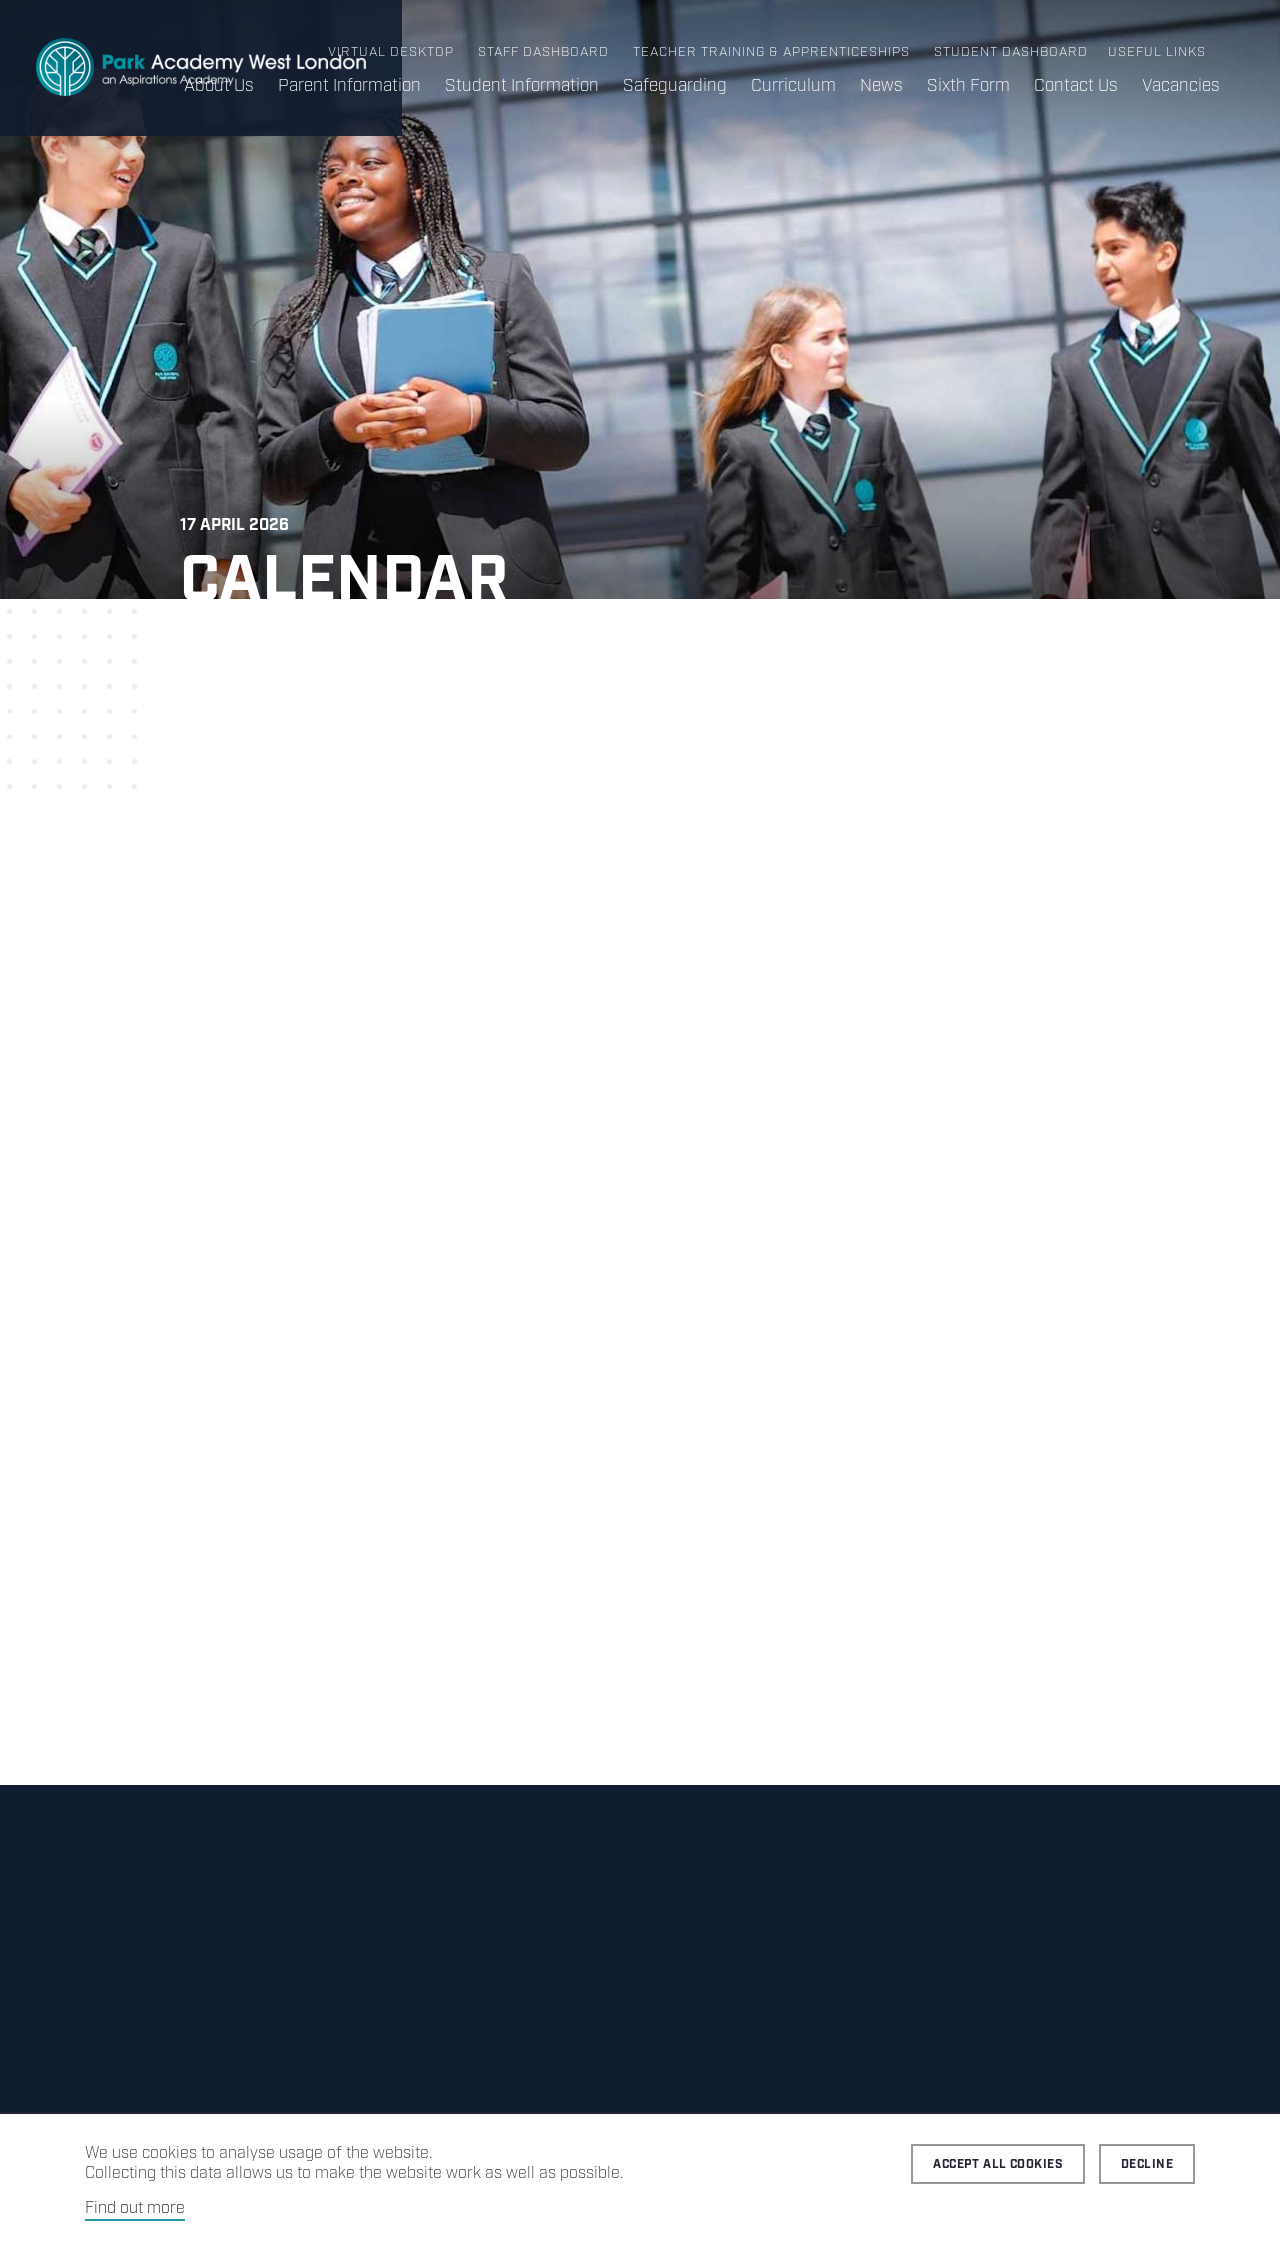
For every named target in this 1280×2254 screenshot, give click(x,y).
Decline (1147, 2164)
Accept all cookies (998, 2164)
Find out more (135, 2208)
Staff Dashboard (543, 52)
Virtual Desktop (391, 52)
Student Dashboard (1011, 52)
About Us (219, 86)
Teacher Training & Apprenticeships (771, 52)
